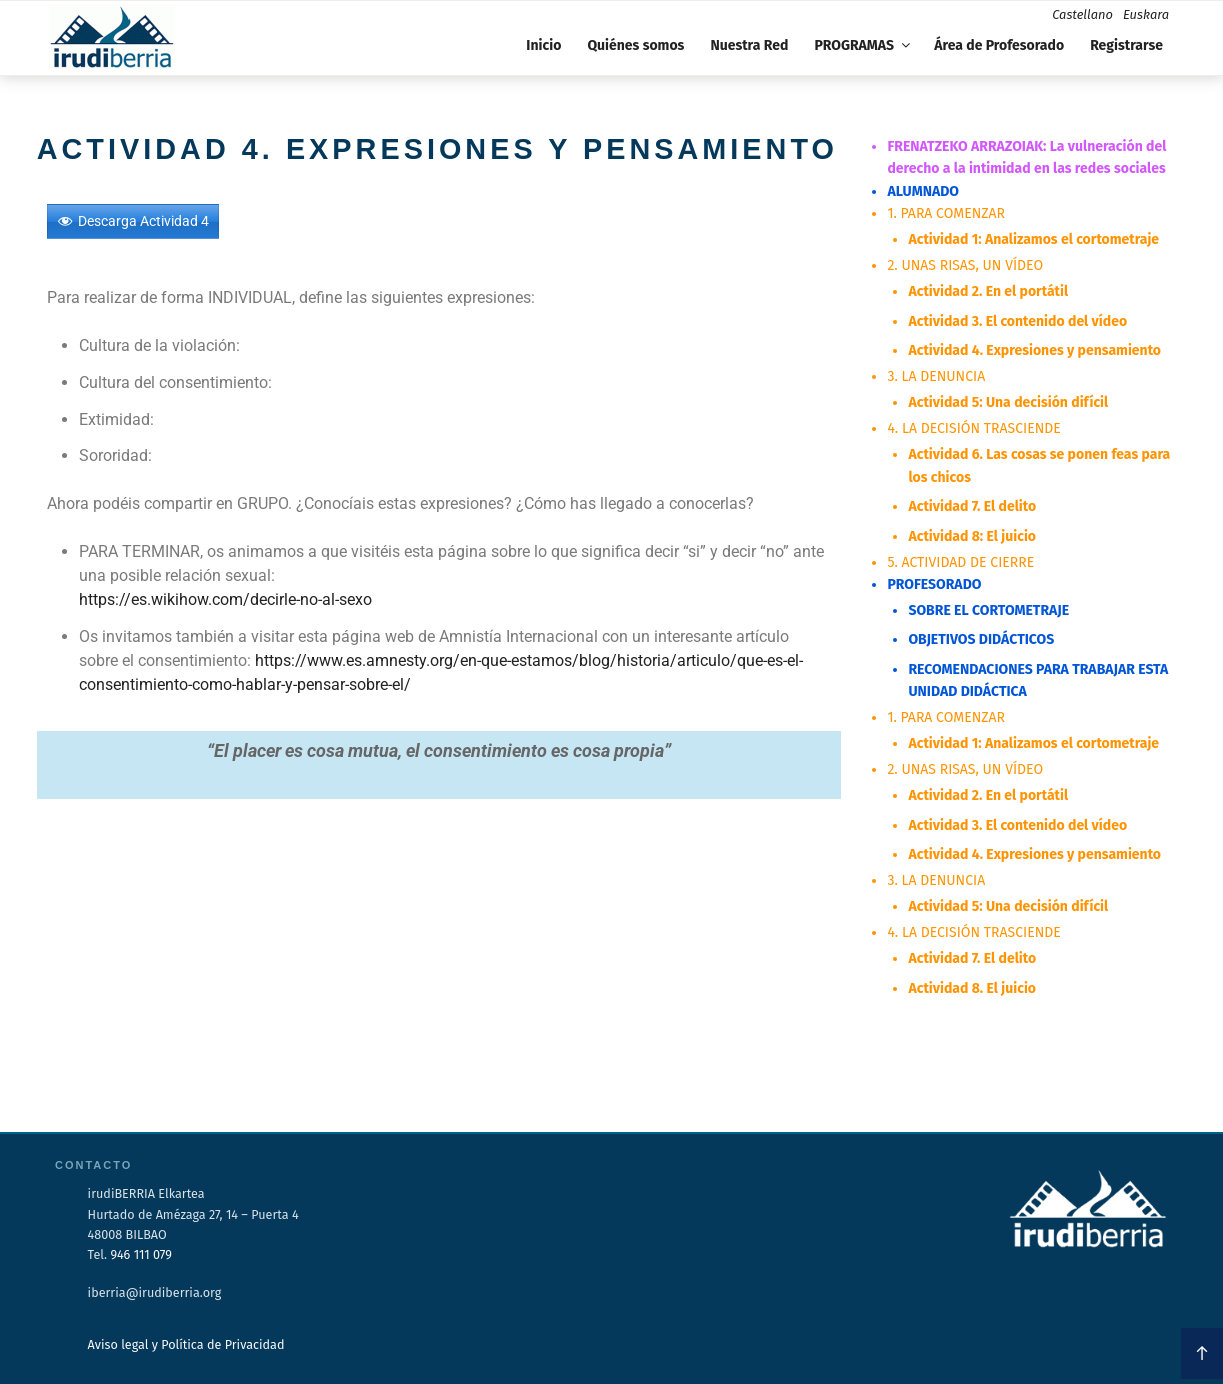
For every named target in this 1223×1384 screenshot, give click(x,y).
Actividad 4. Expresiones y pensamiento (1034, 350)
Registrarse (1126, 45)
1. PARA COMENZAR (946, 213)
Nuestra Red (749, 45)
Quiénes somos (635, 45)
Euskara (1146, 14)
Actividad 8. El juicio (971, 985)
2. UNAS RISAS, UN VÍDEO (965, 265)
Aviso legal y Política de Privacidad (186, 1342)
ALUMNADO (923, 191)
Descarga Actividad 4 (143, 221)
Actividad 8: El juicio (971, 534)
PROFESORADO (934, 583)
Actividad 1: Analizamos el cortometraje (1033, 239)
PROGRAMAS (863, 45)
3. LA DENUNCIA (936, 376)
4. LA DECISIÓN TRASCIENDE (973, 427)
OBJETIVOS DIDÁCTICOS (981, 638)
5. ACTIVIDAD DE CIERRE (960, 560)
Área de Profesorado (999, 45)
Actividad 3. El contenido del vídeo (1017, 320)
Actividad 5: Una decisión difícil (1008, 401)
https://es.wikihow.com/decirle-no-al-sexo (225, 599)
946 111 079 (140, 1251)
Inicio (543, 45)
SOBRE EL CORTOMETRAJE (988, 609)
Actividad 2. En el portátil (988, 291)
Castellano (1082, 14)
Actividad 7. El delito (972, 505)
